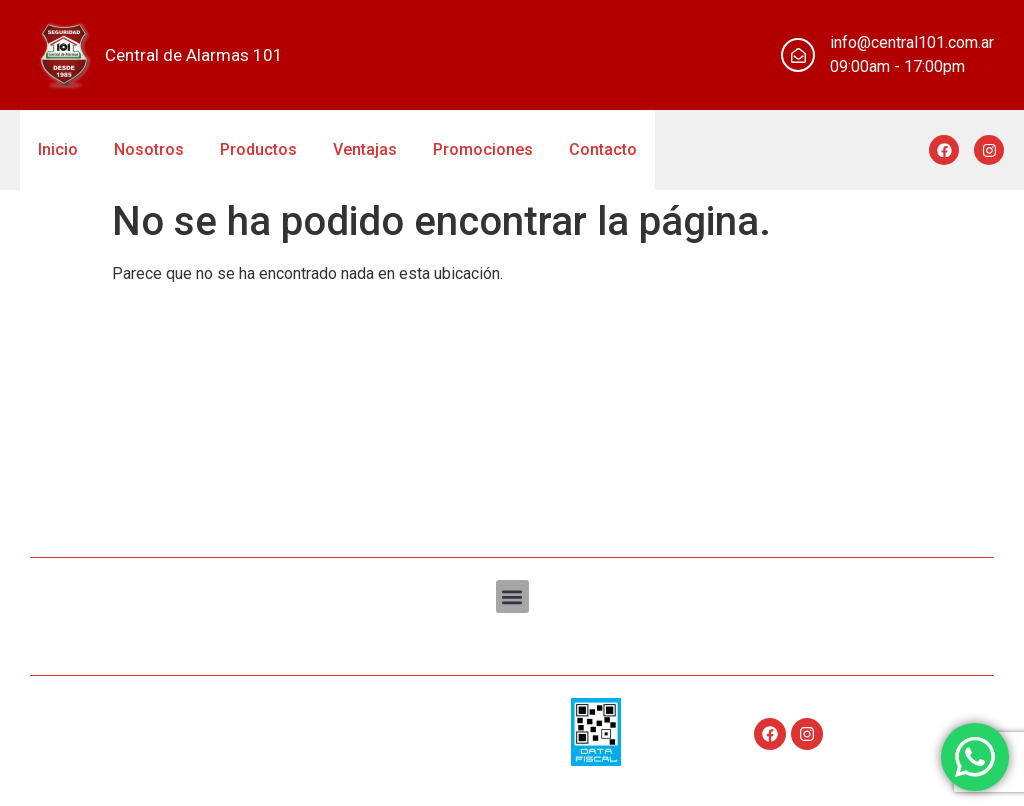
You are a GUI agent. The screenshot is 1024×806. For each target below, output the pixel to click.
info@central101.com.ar (912, 42)
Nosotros (149, 149)
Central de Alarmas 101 (194, 55)
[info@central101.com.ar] (798, 55)
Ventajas (365, 149)
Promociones (483, 149)
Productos (258, 149)
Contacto (603, 149)
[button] (512, 596)
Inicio (58, 149)
